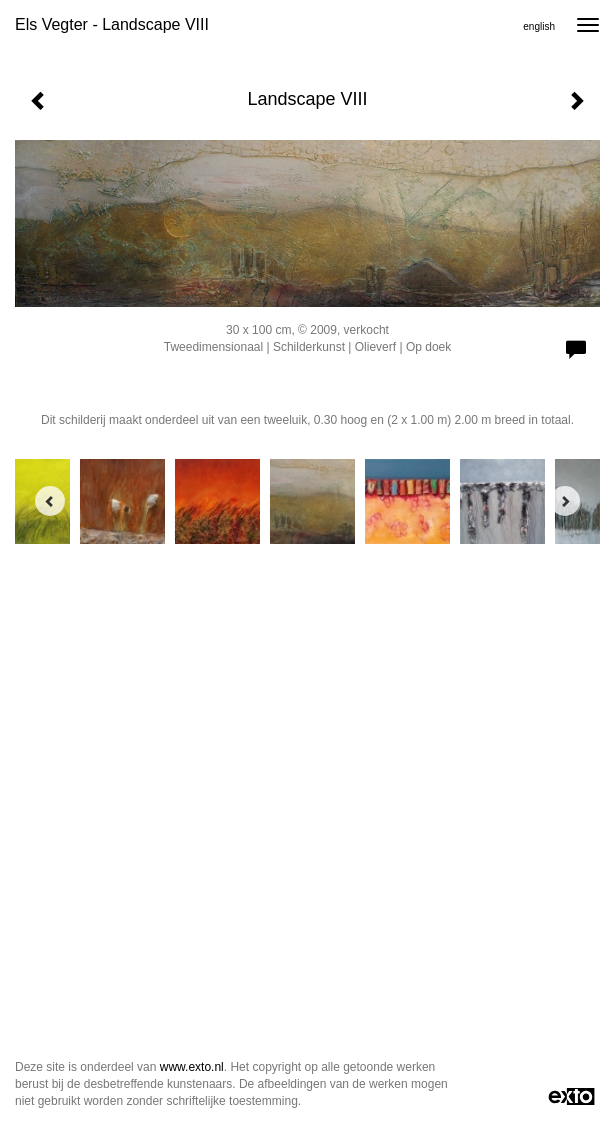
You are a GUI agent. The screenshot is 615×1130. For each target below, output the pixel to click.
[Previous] (50, 501)
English (539, 26)
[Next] (565, 501)
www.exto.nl (192, 1067)
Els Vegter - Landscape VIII (112, 24)
